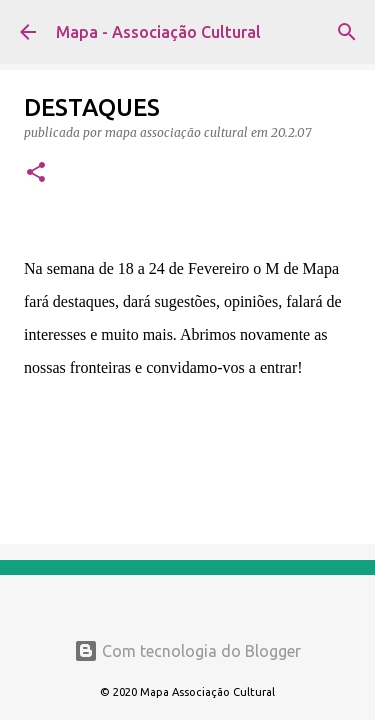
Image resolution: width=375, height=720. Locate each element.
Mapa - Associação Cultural (158, 32)
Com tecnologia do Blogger (187, 651)
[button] (36, 173)
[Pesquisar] (347, 32)
